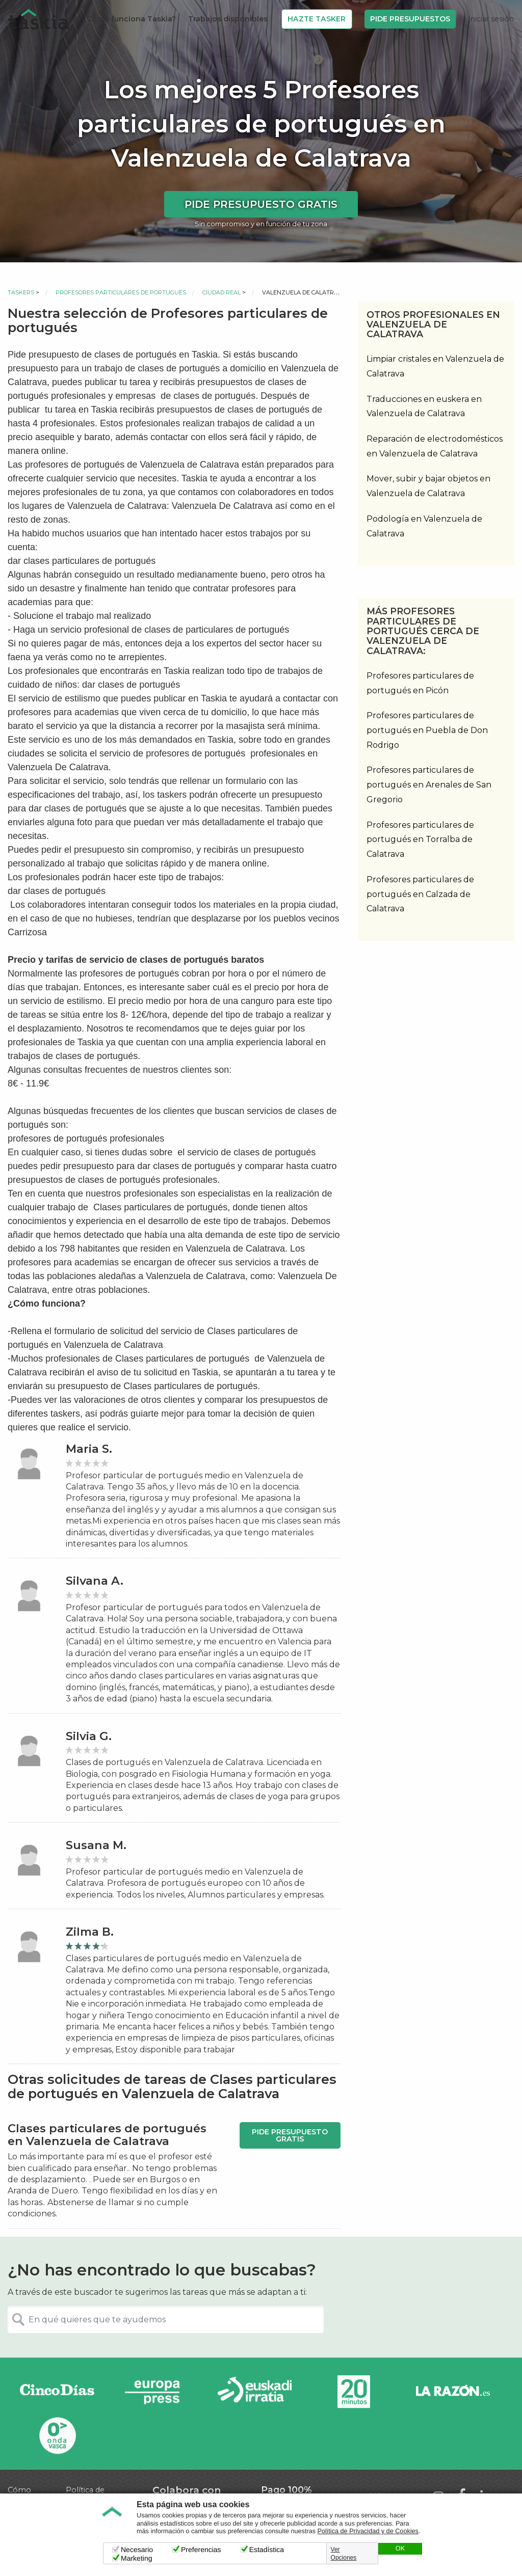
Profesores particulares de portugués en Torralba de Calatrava (420, 839)
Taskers (21, 292)
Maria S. (89, 1449)
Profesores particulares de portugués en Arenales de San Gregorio (429, 784)
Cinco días (57, 2392)
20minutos (353, 2392)
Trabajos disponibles (228, 18)
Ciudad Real (221, 292)
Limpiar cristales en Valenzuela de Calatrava (435, 366)
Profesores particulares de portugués (121, 292)
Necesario (137, 2549)
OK (400, 2548)
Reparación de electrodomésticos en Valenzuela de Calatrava (435, 446)
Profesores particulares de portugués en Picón (420, 683)
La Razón (452, 2392)
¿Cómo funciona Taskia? (129, 18)
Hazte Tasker (317, 18)
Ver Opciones (344, 2553)
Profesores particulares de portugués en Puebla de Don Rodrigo (427, 730)
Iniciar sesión (491, 18)
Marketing (136, 2558)
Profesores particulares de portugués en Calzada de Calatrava (420, 894)
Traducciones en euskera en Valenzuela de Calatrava (424, 406)
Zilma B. (90, 1932)
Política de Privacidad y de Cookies (368, 2531)
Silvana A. (94, 1581)
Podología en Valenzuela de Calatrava (424, 526)
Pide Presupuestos (410, 18)
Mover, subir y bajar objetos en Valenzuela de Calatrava (428, 486)
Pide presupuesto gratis (261, 204)
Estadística (266, 2549)
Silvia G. (89, 1736)
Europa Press (156, 2392)
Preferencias (201, 2549)
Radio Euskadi (254, 2392)
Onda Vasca (57, 2435)
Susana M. (96, 1845)
